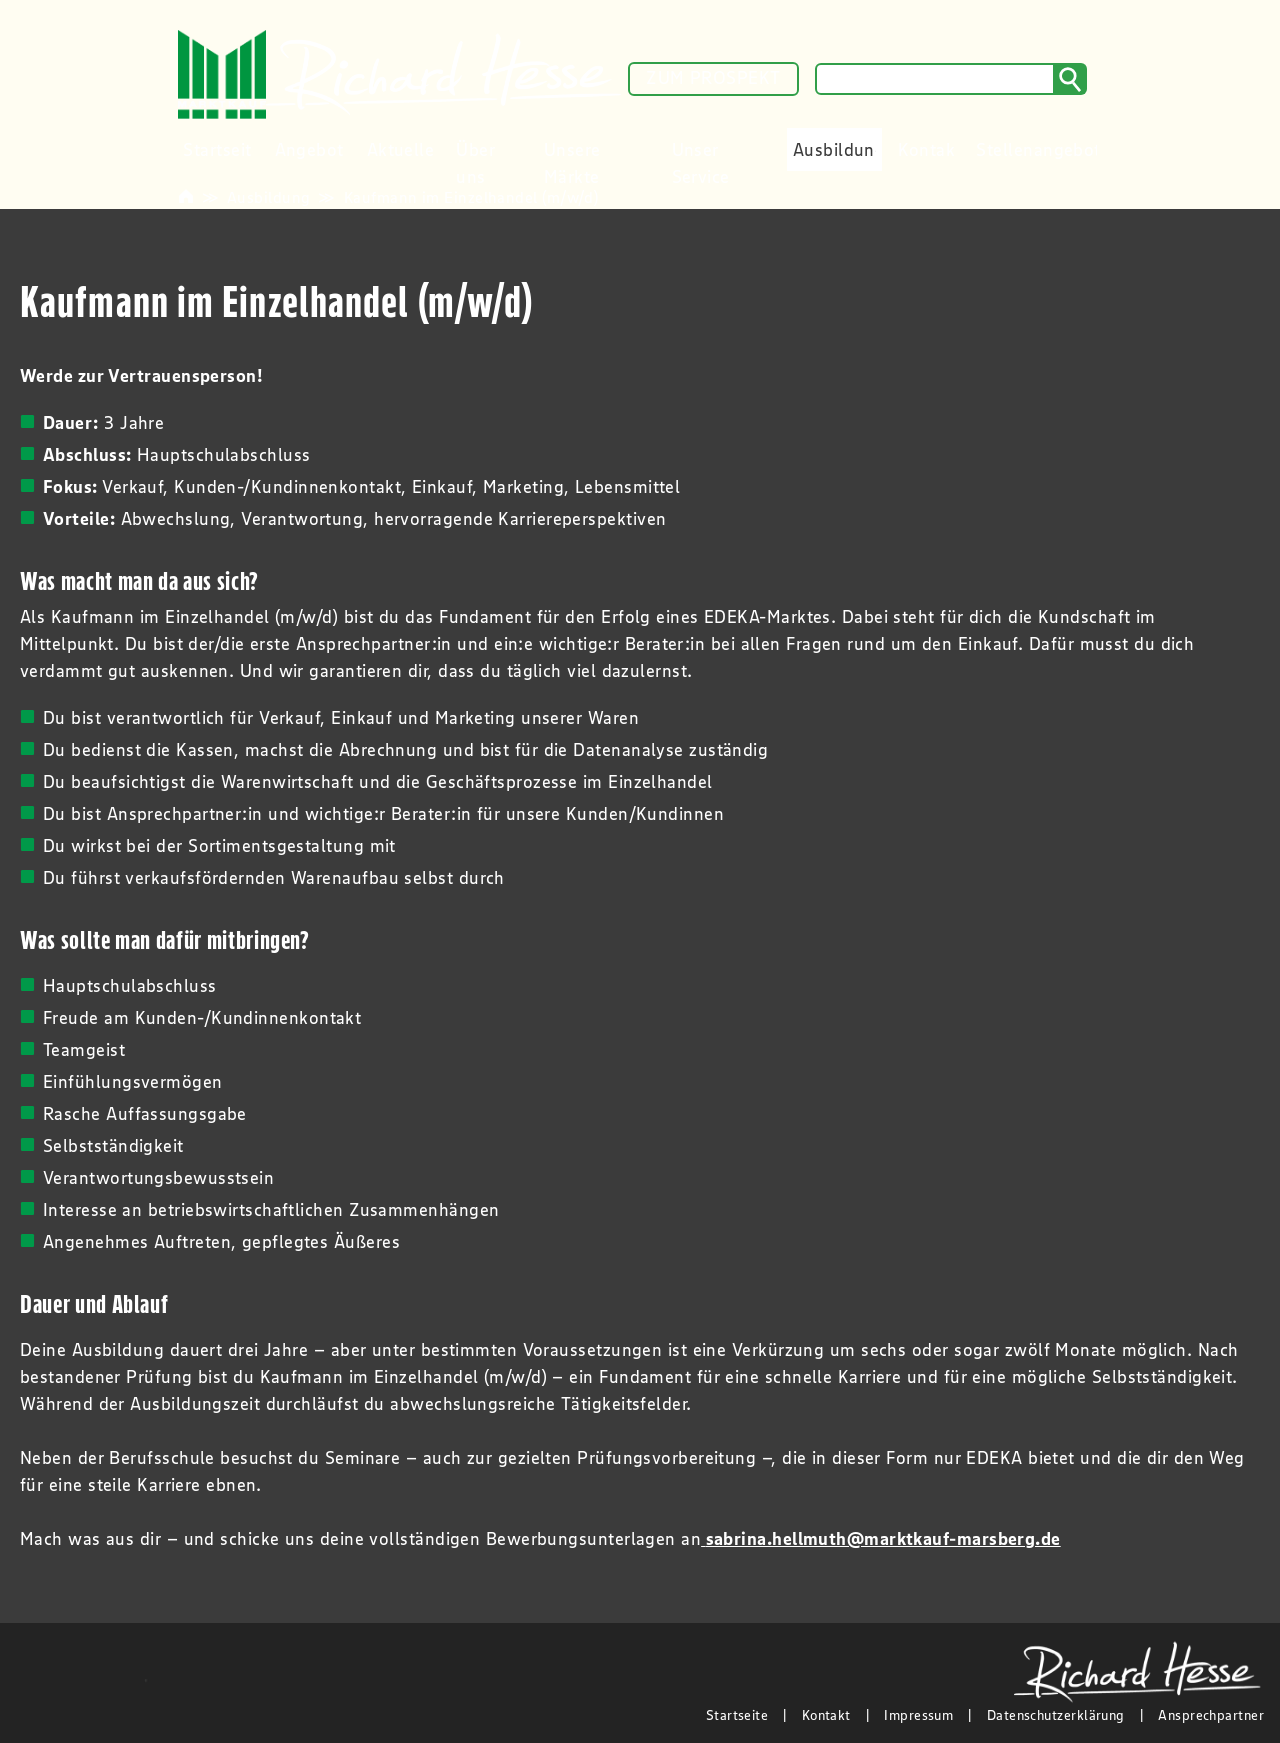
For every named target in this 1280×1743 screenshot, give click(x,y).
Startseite (737, 1715)
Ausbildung (269, 197)
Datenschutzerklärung (1056, 1715)
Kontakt (826, 1715)
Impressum (918, 1715)
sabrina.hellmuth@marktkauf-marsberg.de (883, 1539)
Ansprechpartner (1211, 1715)
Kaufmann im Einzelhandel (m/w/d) (471, 197)
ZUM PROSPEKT (713, 78)
